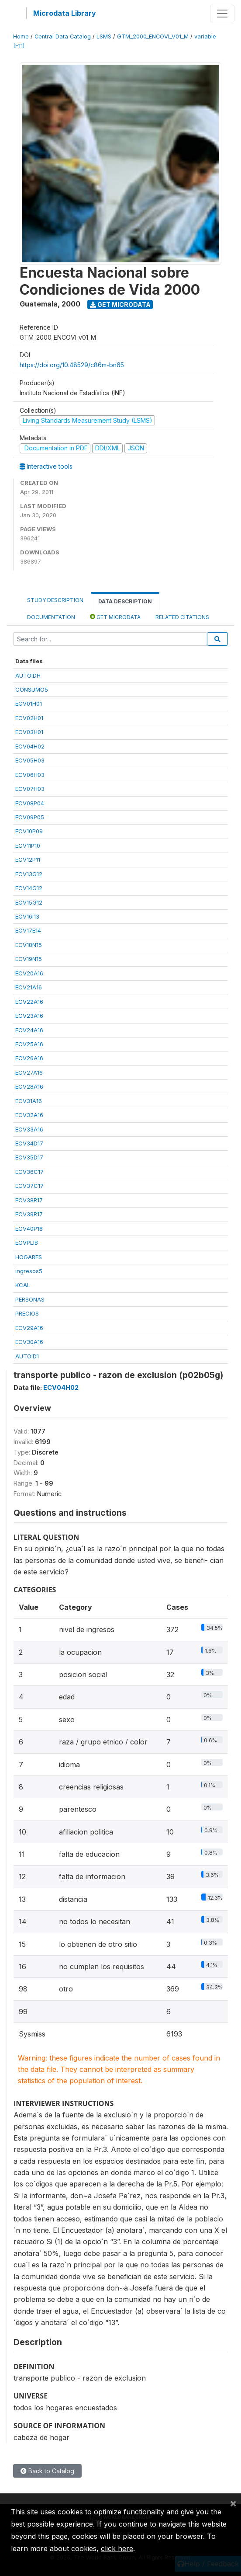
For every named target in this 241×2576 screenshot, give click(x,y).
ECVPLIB (26, 1242)
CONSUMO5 (31, 689)
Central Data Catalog (62, 36)
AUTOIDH (28, 675)
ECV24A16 (29, 1030)
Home (21, 36)
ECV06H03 (30, 774)
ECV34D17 (29, 1143)
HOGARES (28, 1256)
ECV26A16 (29, 1058)
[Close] (233, 2503)
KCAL (22, 1284)
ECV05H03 (30, 760)
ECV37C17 (29, 1185)
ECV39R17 (29, 1214)
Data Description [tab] (125, 601)
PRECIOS (27, 1313)
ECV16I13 (27, 916)
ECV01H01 (28, 703)
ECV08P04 (29, 803)
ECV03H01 (29, 731)
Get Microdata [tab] (115, 616)
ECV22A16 (29, 1001)
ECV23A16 (29, 1015)
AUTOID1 (27, 1356)
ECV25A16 (29, 1044)
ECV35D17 (29, 1157)
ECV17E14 (28, 930)
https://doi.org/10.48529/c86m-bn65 (72, 365)
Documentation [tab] (51, 617)
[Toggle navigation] (222, 13)
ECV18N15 (28, 944)
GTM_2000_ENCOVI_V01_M (153, 36)
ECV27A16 (29, 1072)
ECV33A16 (29, 1129)
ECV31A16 (28, 1100)
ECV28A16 (29, 1086)
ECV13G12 (28, 873)
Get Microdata (120, 304)
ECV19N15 (28, 958)
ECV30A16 (29, 1341)
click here (117, 2548)
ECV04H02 (30, 746)
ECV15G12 (28, 902)
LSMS (103, 36)
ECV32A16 (29, 1114)
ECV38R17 (29, 1200)
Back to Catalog (47, 2471)
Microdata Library (64, 13)
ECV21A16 (28, 987)
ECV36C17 (29, 1171)
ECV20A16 (29, 973)
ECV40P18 (29, 1228)
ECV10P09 (29, 831)
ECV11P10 (27, 845)
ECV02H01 (29, 717)
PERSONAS (30, 1299)
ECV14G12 (28, 887)
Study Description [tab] (55, 600)
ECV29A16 (29, 1327)
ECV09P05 (29, 817)
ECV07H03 (30, 788)
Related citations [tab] (182, 617)
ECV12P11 (27, 859)
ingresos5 (28, 1270)
